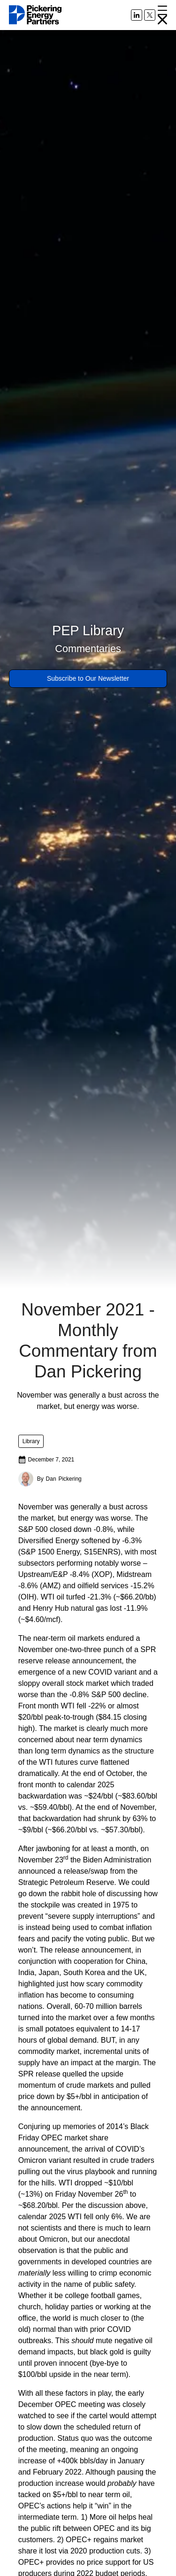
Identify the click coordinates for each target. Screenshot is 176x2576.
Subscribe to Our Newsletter (88, 678)
